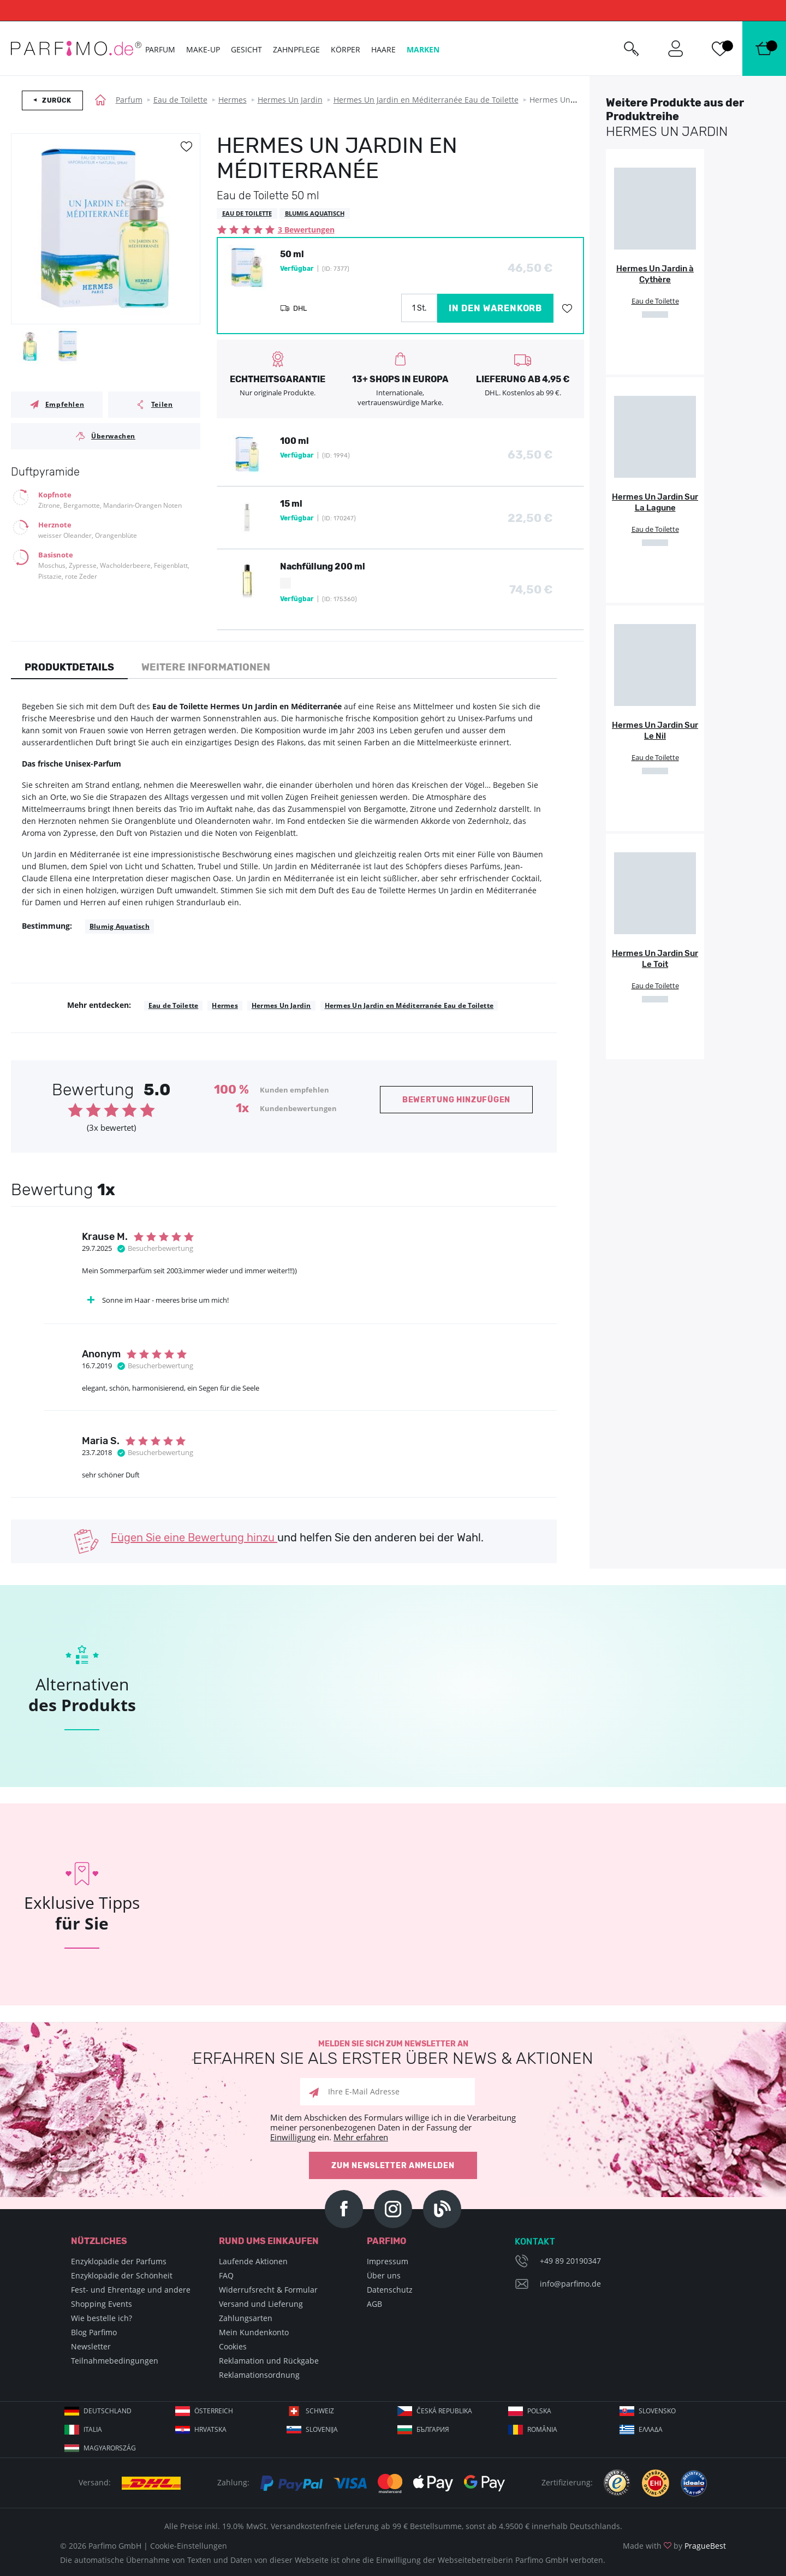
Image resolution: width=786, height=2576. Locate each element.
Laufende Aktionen (253, 2261)
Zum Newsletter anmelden (392, 2165)
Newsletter (91, 2346)
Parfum (129, 99)
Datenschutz (390, 2289)
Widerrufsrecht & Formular (268, 2289)
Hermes (232, 99)
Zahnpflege (296, 49)
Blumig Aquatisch (120, 926)
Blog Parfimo (94, 2332)
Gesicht (246, 49)
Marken (423, 49)
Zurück (57, 100)
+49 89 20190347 (570, 2261)
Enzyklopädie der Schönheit (121, 2275)
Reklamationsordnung (259, 2375)
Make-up (203, 49)
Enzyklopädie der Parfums (118, 2261)
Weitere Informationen (205, 667)
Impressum (387, 2261)
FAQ (226, 2275)
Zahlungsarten (245, 2318)
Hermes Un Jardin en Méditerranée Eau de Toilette (426, 99)
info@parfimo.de (570, 2283)
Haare (383, 49)
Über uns (384, 2275)
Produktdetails (69, 667)
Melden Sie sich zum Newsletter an (393, 2053)
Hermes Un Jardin (290, 99)
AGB (374, 2304)
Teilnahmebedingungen (114, 2360)
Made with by (674, 2546)
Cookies (233, 2346)
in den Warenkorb (495, 308)
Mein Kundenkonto (254, 2332)
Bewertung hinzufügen (456, 1100)
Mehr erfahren (361, 2137)
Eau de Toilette (180, 99)
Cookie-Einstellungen (188, 2546)
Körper (345, 49)
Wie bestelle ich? (101, 2318)
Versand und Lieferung (261, 2304)
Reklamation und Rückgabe (269, 2360)
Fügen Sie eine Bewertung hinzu (194, 1537)
